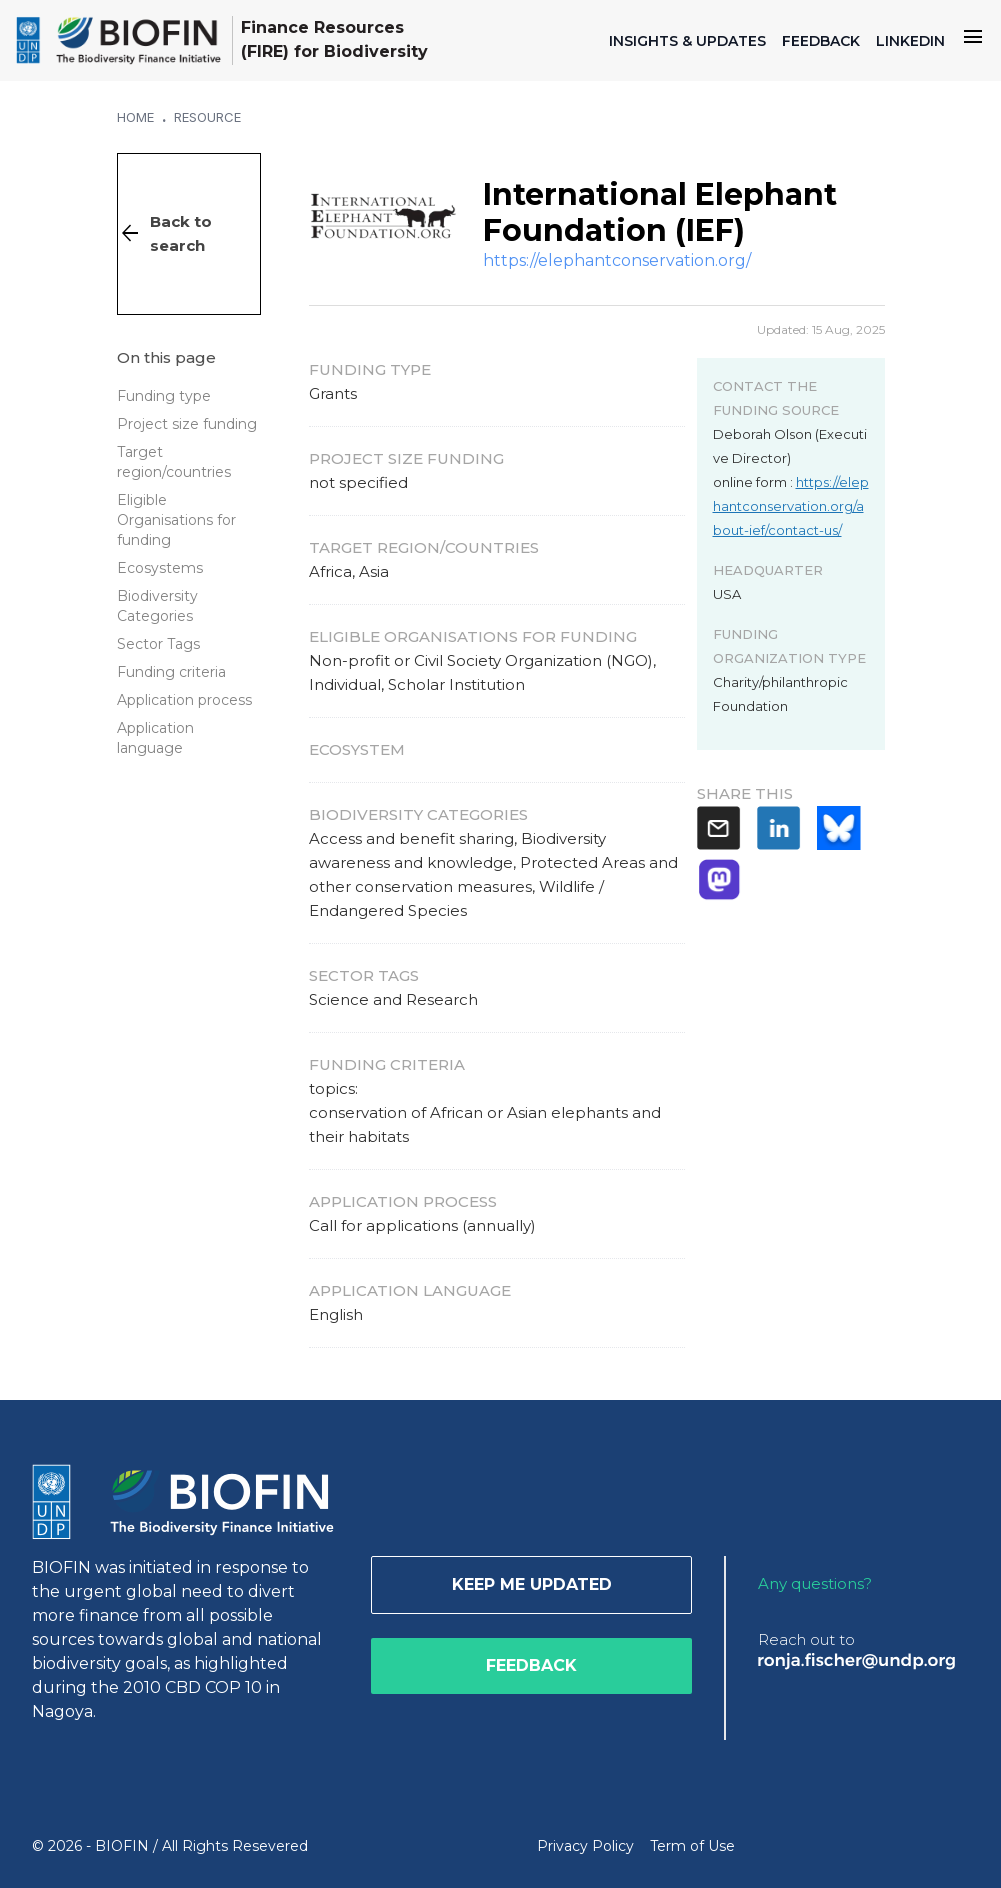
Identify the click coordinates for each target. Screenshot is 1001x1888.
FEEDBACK (821, 41)
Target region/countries (174, 462)
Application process (184, 700)
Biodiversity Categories (157, 606)
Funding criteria (171, 672)
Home (135, 117)
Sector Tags (158, 644)
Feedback (531, 1665)
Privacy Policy (585, 1846)
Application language (155, 738)
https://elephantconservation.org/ (617, 260)
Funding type (164, 396)
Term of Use (692, 1846)
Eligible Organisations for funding (176, 520)
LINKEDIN (910, 41)
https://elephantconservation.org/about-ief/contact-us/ (791, 506)
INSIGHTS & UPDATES (687, 41)
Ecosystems (160, 568)
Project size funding (187, 424)
